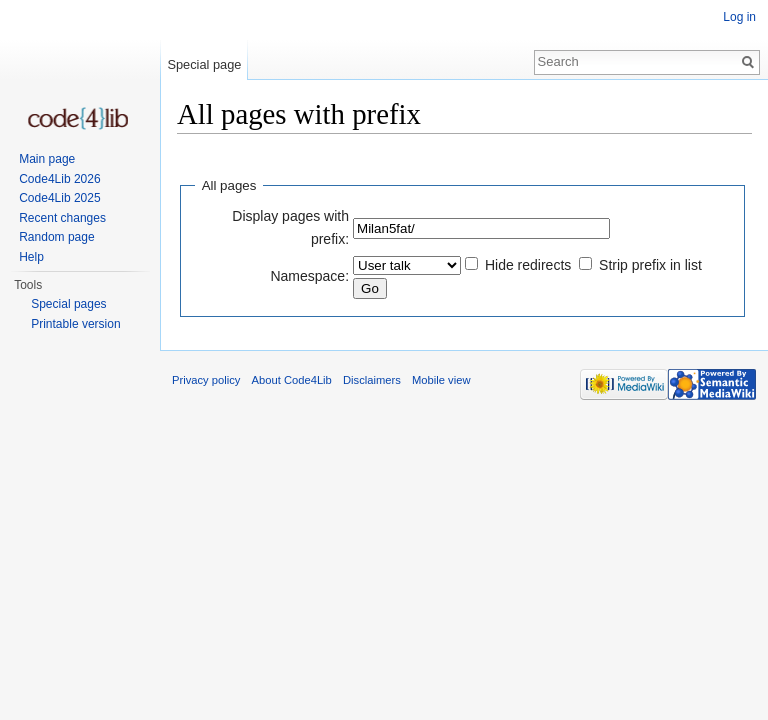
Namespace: (309, 276)
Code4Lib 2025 (59, 198)
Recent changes (62, 218)
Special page (204, 64)
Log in (739, 17)
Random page (56, 237)
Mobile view (441, 380)
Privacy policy (206, 380)
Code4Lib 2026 (59, 179)
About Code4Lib (292, 380)
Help (31, 257)
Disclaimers (372, 380)
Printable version (75, 324)
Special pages (68, 304)
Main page (47, 159)
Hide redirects (528, 265)
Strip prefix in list (650, 265)
